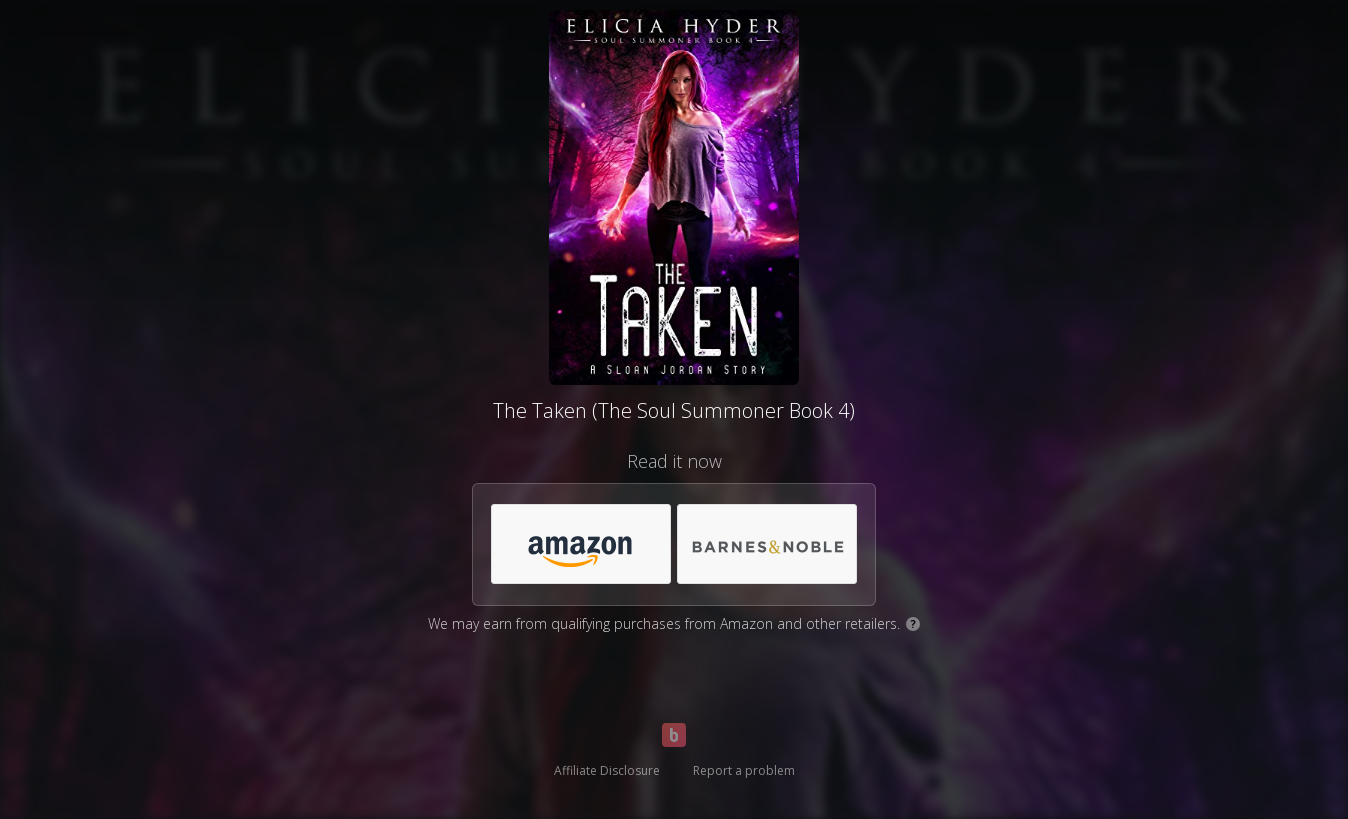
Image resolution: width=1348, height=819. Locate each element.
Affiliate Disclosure (607, 770)
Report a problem (744, 770)
